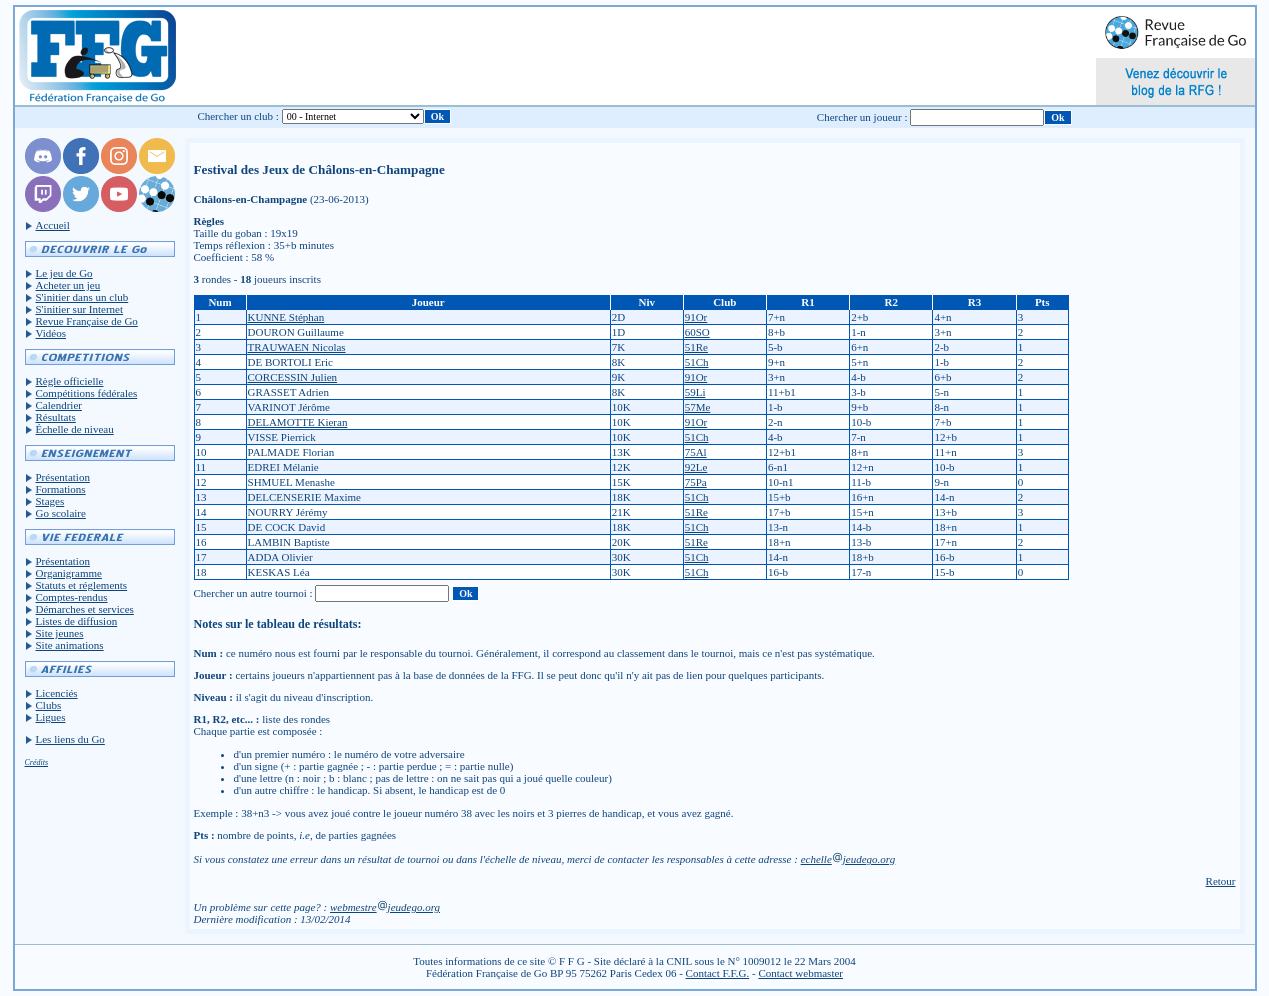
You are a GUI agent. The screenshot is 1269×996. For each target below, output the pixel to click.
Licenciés (57, 693)
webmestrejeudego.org (385, 907)
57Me (698, 407)
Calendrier (59, 405)
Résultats (56, 417)
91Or (696, 317)
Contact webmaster (800, 973)
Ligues (51, 717)
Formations (61, 489)
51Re (696, 347)
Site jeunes (60, 633)
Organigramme (69, 573)
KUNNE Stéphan (286, 317)
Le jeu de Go (64, 273)
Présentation (63, 477)
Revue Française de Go (87, 321)
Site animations (70, 645)
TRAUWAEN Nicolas (297, 347)
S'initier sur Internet (80, 309)
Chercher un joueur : (862, 117)
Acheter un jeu (68, 285)
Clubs (49, 705)
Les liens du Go (70, 739)
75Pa (696, 482)
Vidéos (51, 333)
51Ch (697, 362)
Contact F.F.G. (718, 973)
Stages (50, 501)
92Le (696, 467)
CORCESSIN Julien (293, 377)
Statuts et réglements (82, 585)
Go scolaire (61, 513)
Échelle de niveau (75, 429)
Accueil (53, 225)
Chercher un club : (238, 116)
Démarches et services (85, 609)
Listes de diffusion (77, 621)
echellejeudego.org (848, 859)
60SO (697, 332)
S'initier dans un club (82, 297)
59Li (695, 392)
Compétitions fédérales (87, 393)
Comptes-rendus (72, 597)
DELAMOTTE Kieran (298, 422)
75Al (696, 452)
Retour (1221, 881)
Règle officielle (70, 381)
